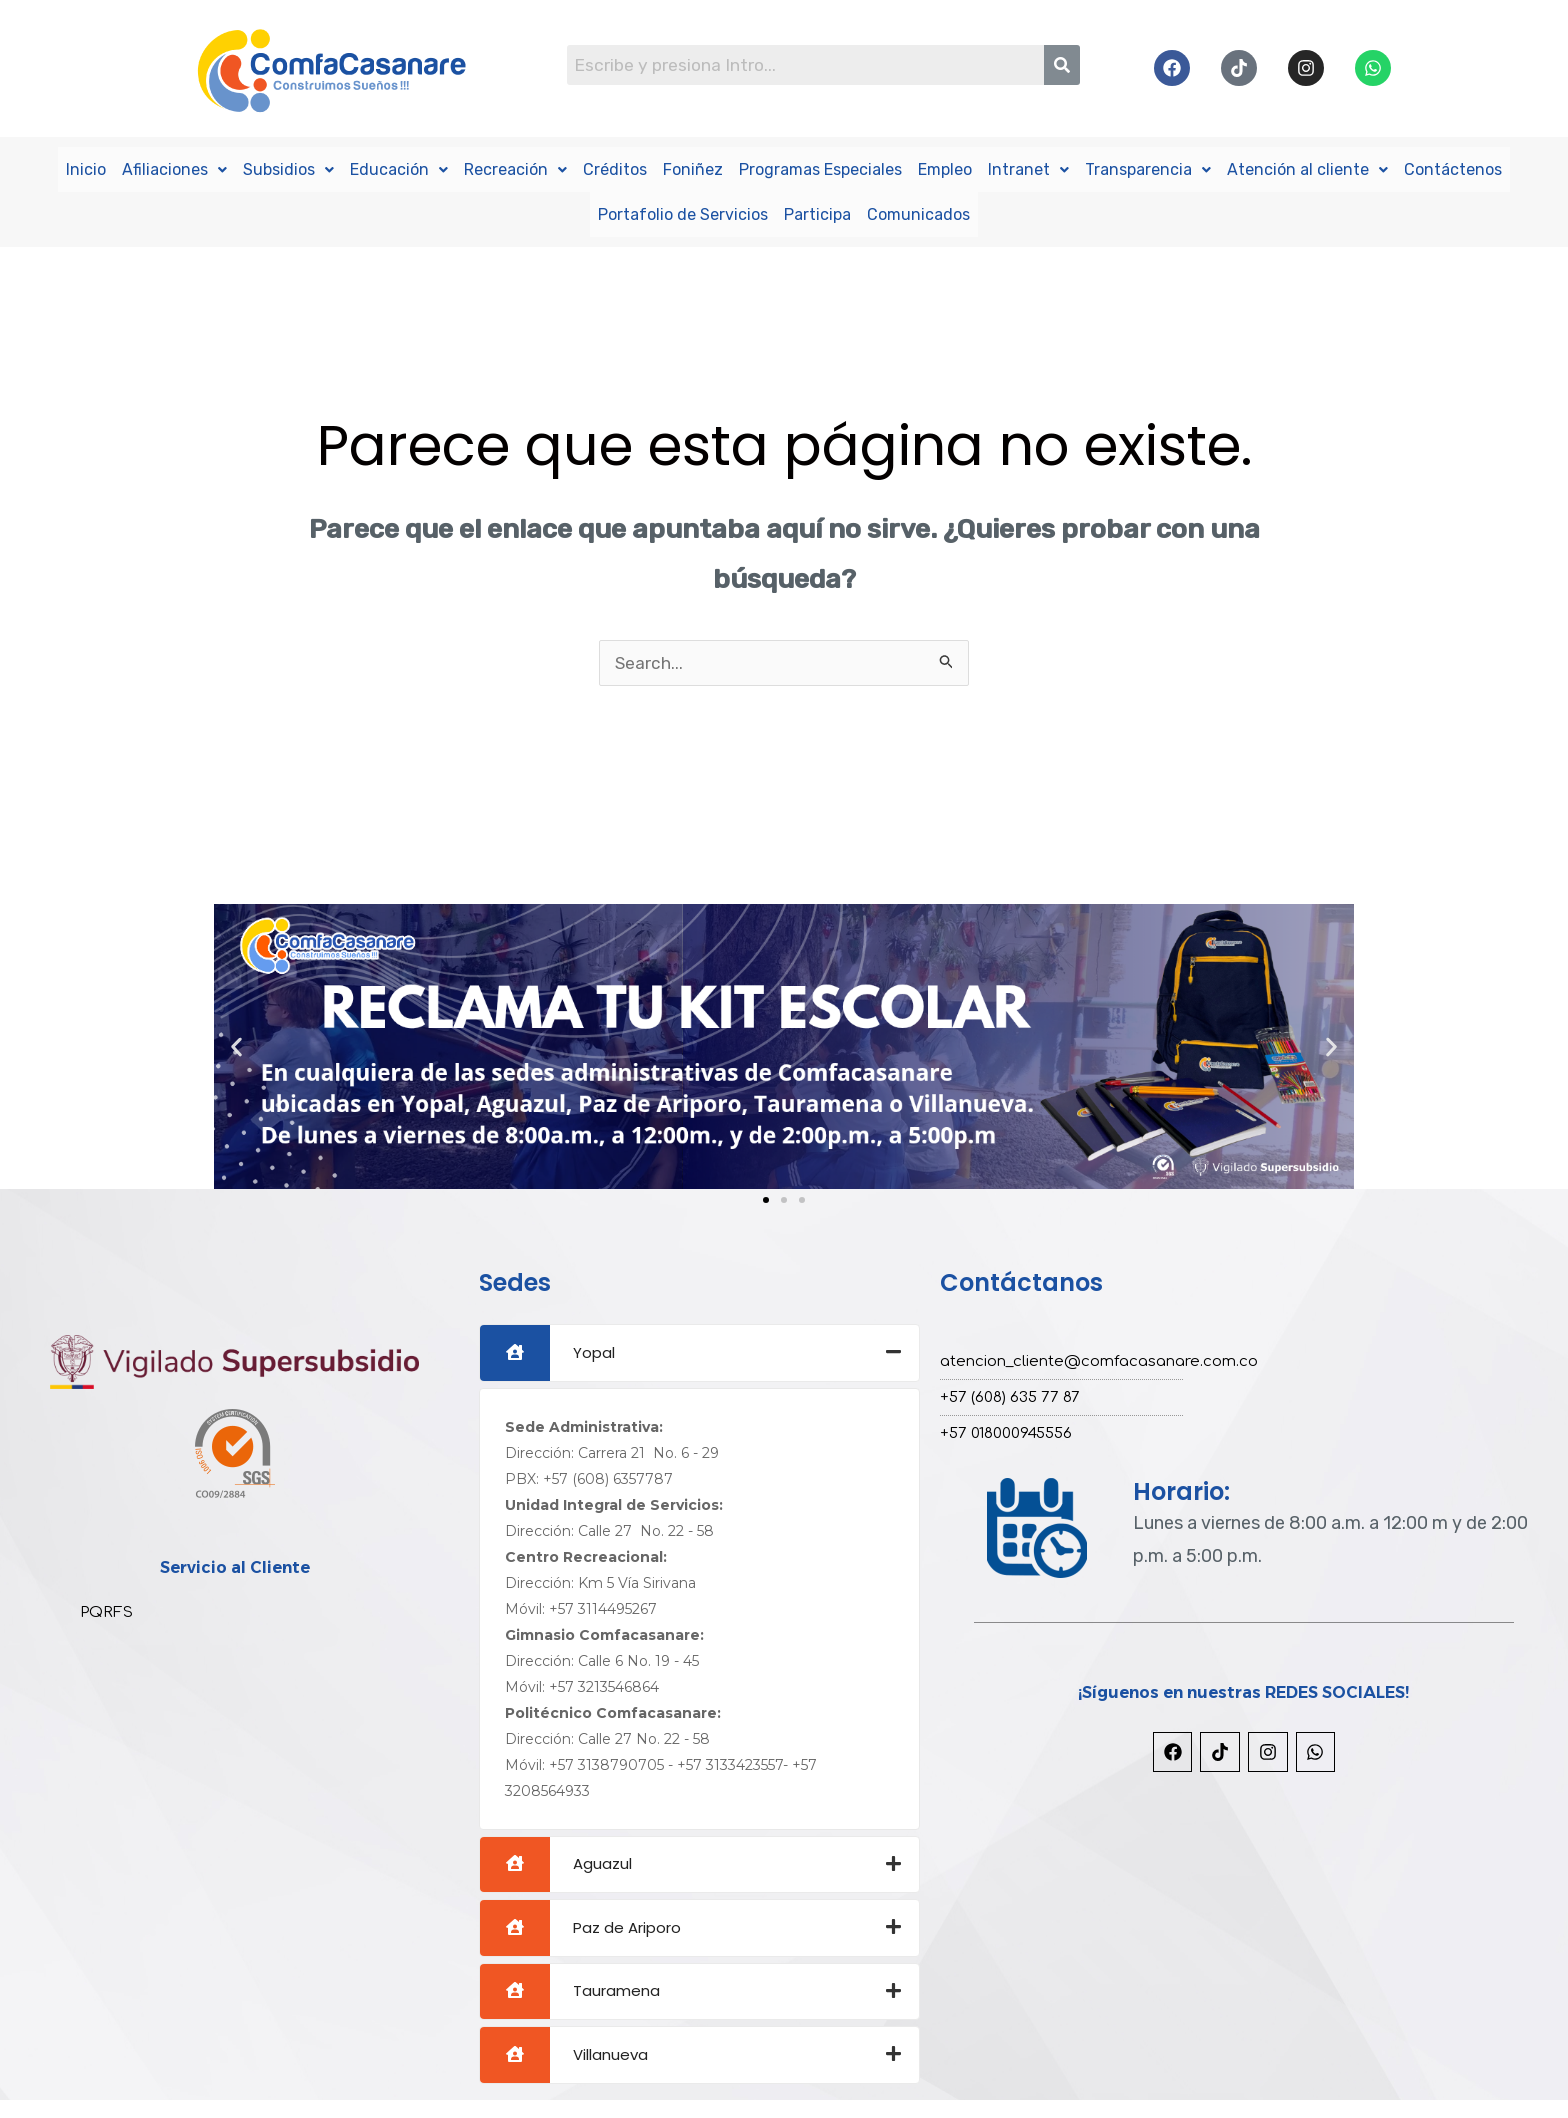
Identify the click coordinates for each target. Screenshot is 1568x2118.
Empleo (945, 168)
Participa (817, 212)
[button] (236, 1046)
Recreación (515, 168)
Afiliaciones (174, 168)
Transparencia (1148, 168)
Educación (399, 168)
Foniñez (693, 168)
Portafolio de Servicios (683, 212)
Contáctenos (1453, 168)
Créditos (615, 168)
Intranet (1028, 168)
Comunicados (918, 212)
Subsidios (288, 168)
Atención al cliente (1307, 168)
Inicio (86, 168)
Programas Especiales (820, 168)
